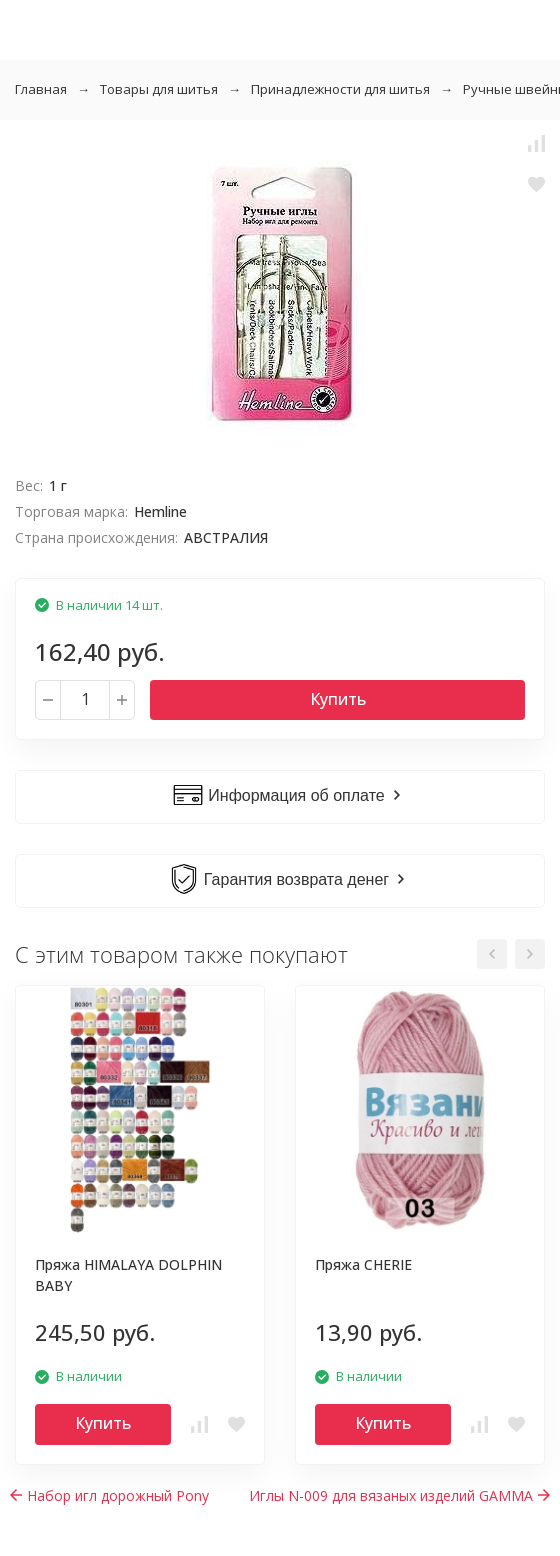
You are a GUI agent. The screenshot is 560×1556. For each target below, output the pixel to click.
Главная (41, 89)
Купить (338, 699)
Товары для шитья (159, 89)
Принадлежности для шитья (340, 89)
